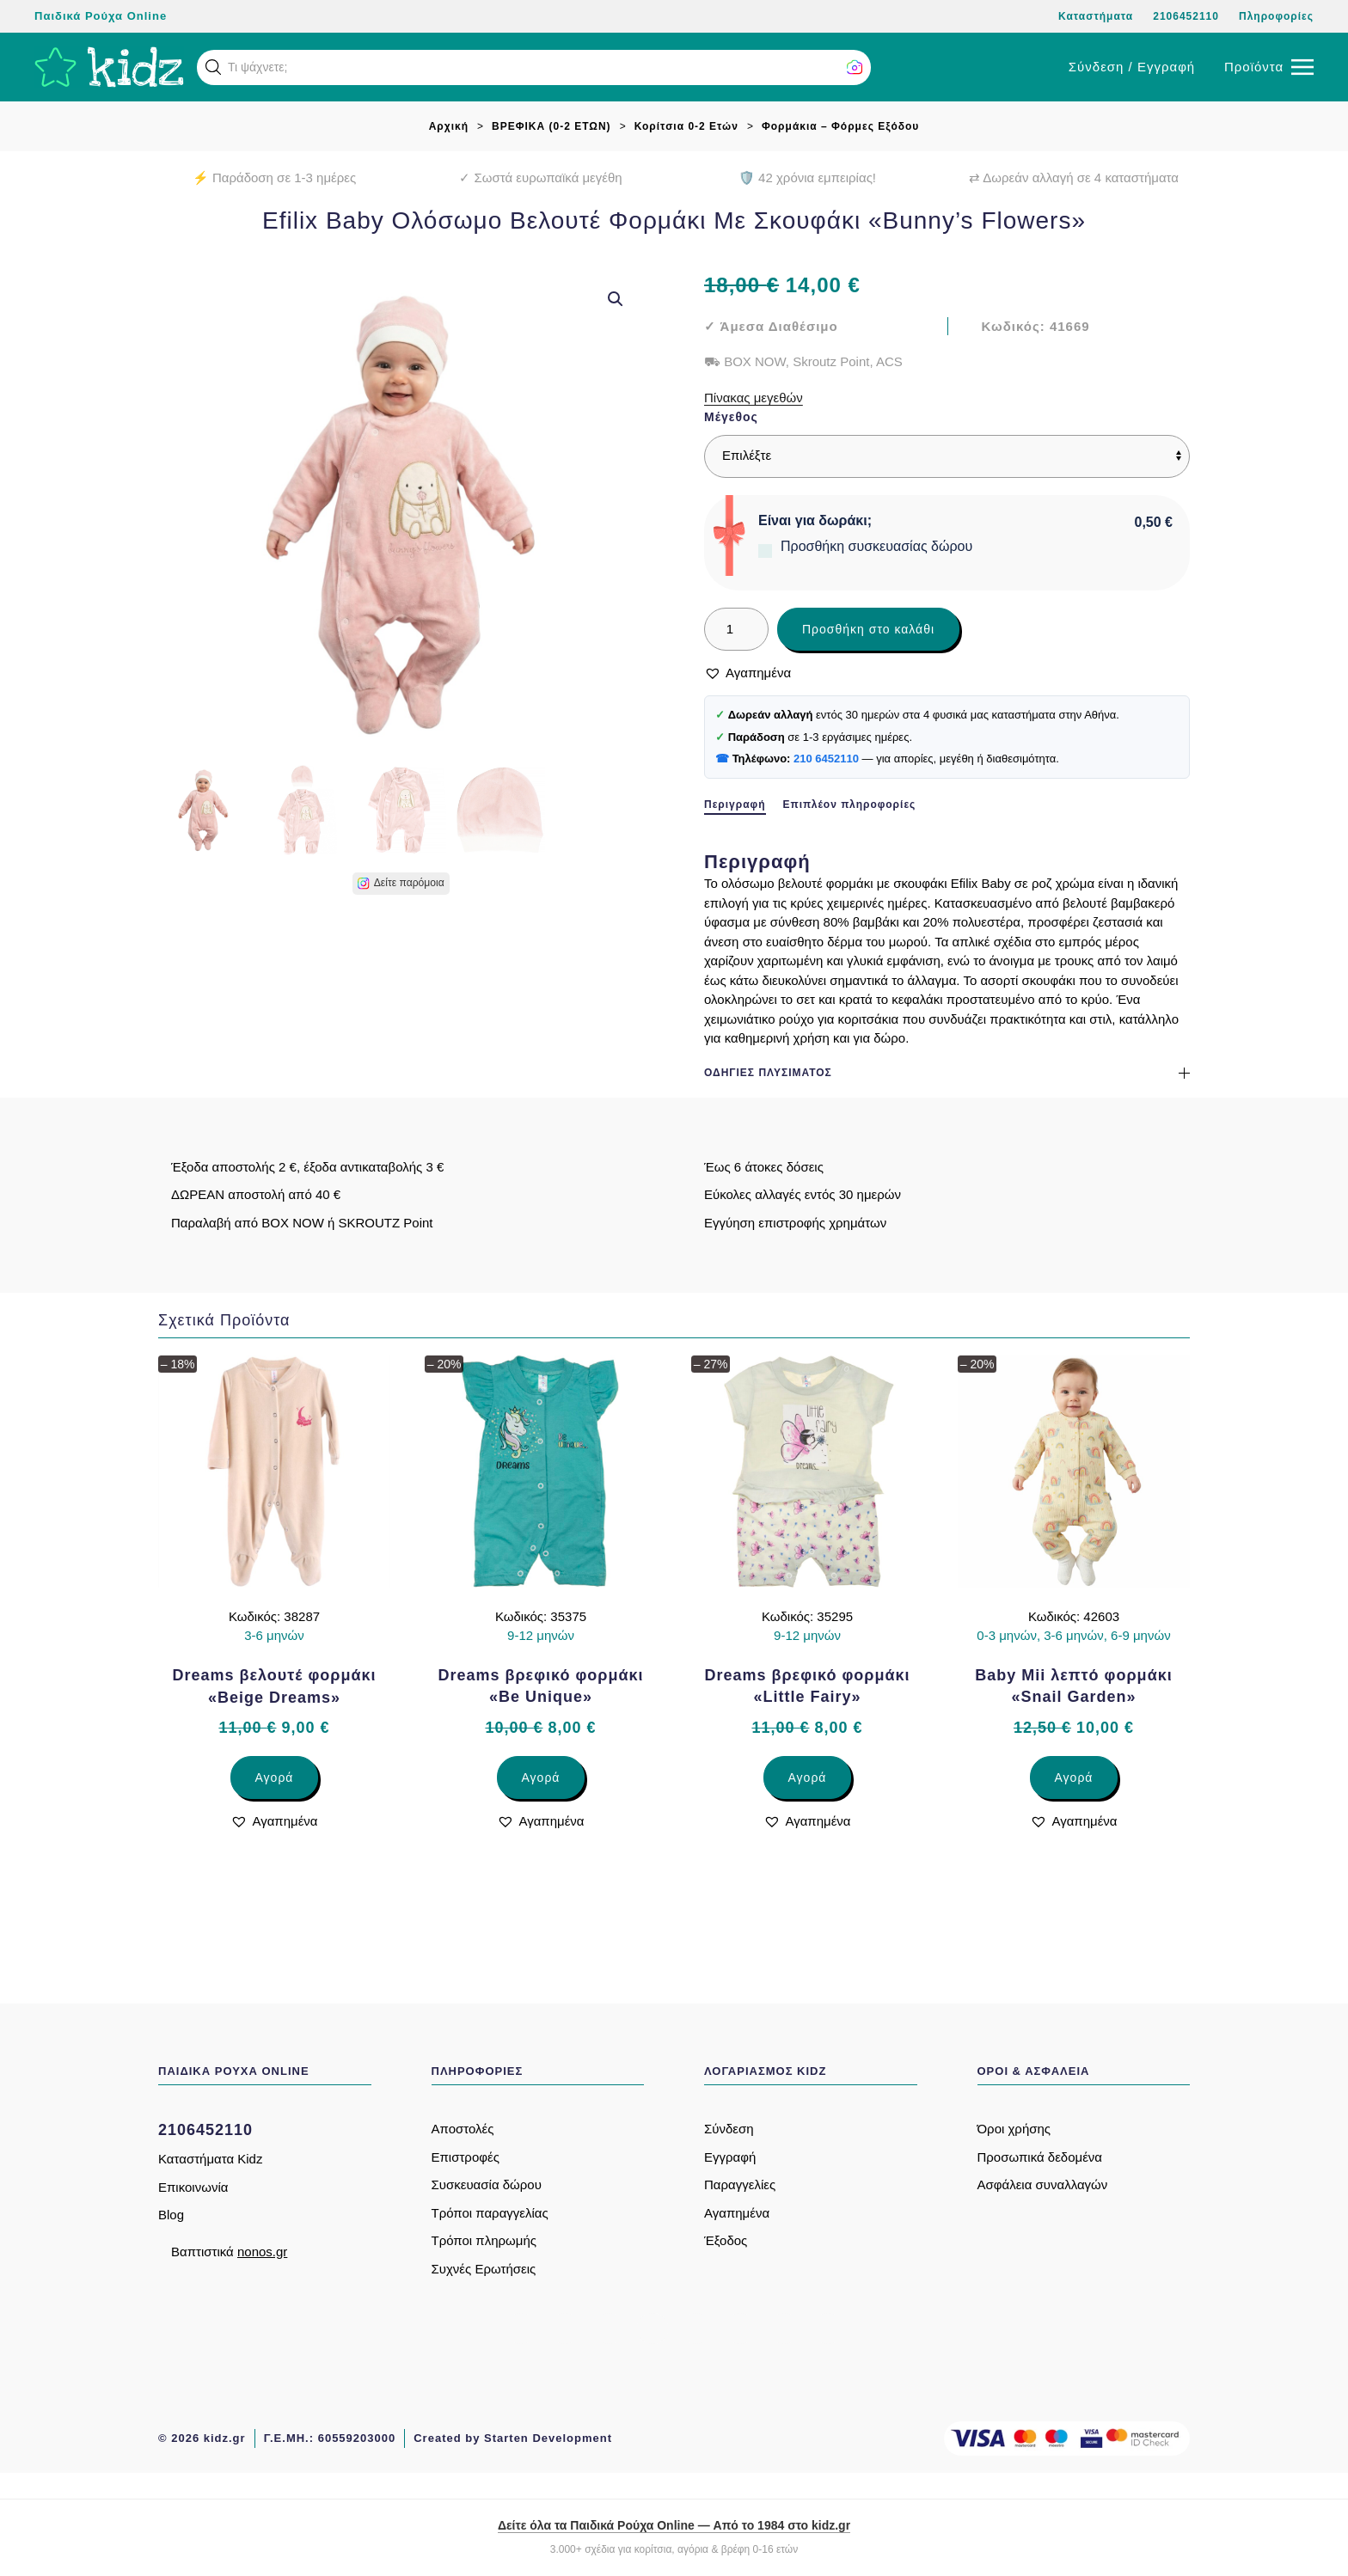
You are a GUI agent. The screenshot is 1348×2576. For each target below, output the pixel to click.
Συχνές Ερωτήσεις (484, 2268)
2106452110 (1186, 16)
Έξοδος (725, 2240)
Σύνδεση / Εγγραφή (1132, 66)
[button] (213, 67)
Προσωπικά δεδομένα (1040, 2157)
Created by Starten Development (513, 2438)
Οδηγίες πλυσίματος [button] (947, 1073)
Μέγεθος (731, 417)
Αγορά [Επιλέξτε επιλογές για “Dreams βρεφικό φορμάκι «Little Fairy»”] (807, 1777)
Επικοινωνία (193, 2187)
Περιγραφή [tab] (735, 804)
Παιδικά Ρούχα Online (100, 15)
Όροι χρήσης (1014, 2128)
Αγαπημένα (736, 2213)
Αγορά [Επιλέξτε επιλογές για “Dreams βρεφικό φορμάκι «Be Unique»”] (541, 1777)
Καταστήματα (1095, 16)
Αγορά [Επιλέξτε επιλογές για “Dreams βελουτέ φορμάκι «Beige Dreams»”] (274, 1777)
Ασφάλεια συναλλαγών (1042, 2184)
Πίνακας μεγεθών (753, 397)
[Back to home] (109, 67)
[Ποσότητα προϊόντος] (736, 629)
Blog (171, 2214)
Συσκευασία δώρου (487, 2184)
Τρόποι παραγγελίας (490, 2213)
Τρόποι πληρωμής (484, 2240)
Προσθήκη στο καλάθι (868, 629)
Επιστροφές (465, 2157)
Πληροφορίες (1276, 16)
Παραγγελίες (739, 2184)
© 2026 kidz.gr (202, 2438)
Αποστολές (463, 2128)
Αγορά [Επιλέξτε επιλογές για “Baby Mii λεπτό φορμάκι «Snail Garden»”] (1074, 1777)
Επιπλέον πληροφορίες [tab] (849, 804)
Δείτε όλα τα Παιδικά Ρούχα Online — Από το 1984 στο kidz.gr (674, 2525)
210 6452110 (826, 758)
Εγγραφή (730, 2157)
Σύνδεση (729, 2128)
